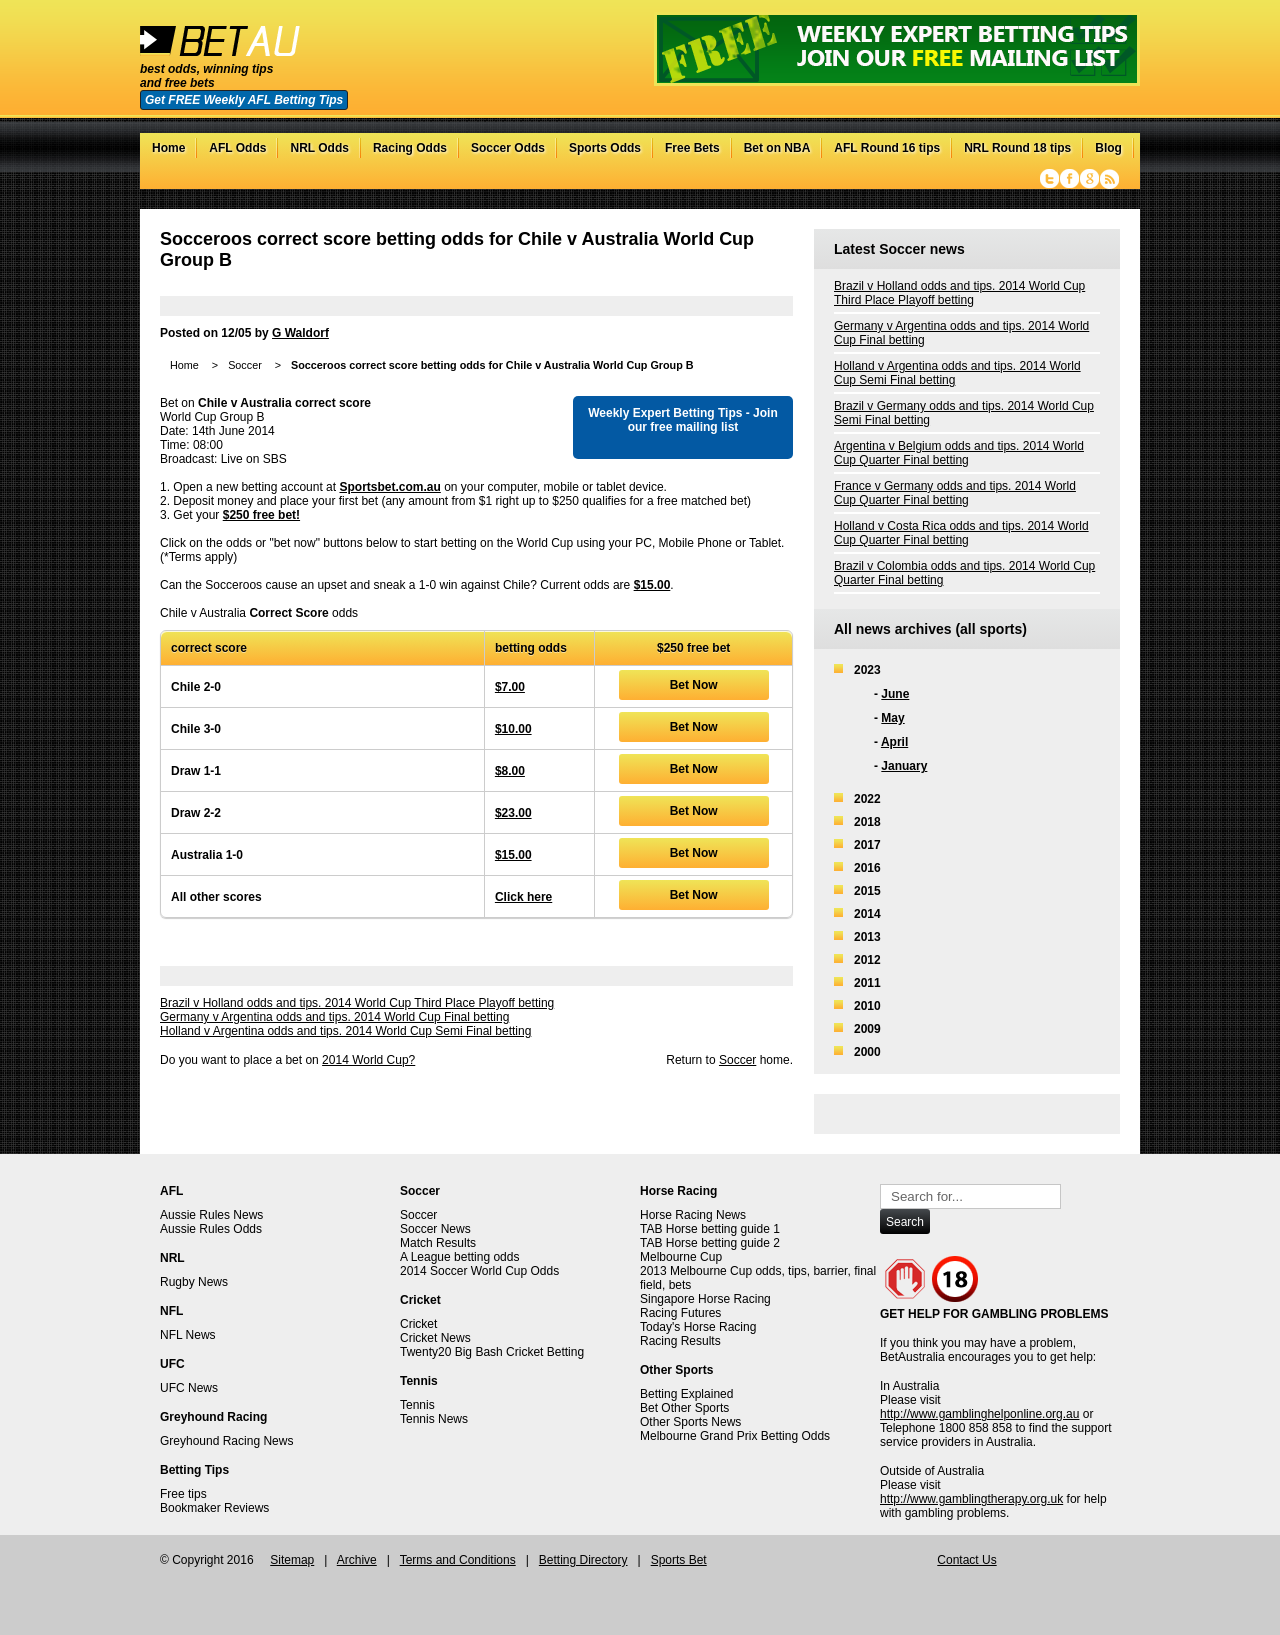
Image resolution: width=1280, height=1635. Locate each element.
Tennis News (434, 1419)
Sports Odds (605, 148)
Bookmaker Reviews (214, 1508)
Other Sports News (690, 1422)
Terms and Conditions (458, 1560)
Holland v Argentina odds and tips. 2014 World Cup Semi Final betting (345, 1031)
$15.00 (652, 585)
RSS (1109, 179)
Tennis (417, 1405)
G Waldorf (300, 333)
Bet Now (694, 685)
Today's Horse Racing (698, 1327)
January (904, 766)
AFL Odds (237, 148)
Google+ (1089, 179)
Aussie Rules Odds (211, 1229)
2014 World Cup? (368, 1060)
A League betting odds (459, 1257)
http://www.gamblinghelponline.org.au (979, 1414)
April (894, 742)
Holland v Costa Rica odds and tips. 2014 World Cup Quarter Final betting (961, 533)
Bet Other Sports (684, 1408)
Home (168, 148)
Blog (1108, 148)
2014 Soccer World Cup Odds (479, 1271)
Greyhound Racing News (226, 1441)
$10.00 (513, 729)
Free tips (183, 1494)
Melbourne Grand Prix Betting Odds (735, 1436)
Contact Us (966, 1560)
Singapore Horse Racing (705, 1299)
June (895, 694)
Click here (523, 897)
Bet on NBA (777, 148)
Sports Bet (679, 1560)
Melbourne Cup (681, 1257)
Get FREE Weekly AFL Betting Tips (244, 100)
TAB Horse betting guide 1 (710, 1229)
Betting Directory (583, 1560)
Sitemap (292, 1560)
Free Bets (692, 148)
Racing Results (680, 1341)
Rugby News (194, 1282)
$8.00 (510, 771)
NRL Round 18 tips (1017, 148)
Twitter (1049, 179)
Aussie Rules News (211, 1215)
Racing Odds (410, 148)
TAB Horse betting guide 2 (710, 1243)
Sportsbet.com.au (389, 487)
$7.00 (510, 687)
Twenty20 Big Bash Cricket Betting (492, 1352)
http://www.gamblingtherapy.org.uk (971, 1499)
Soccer (245, 365)
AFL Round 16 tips (887, 148)
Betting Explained (686, 1394)
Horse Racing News (693, 1215)
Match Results (438, 1243)
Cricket (418, 1324)
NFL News (188, 1335)
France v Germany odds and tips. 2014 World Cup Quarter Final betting (955, 493)
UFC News (189, 1388)
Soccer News (435, 1229)
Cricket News (435, 1338)
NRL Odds (319, 148)
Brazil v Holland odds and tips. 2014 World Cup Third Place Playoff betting (357, 1003)
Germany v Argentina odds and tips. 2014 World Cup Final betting (334, 1017)
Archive (357, 1560)
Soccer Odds (508, 148)
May (892, 718)
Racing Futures (680, 1313)
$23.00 (513, 813)
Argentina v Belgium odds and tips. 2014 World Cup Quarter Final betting (959, 453)
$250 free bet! (261, 515)
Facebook (1069, 179)
